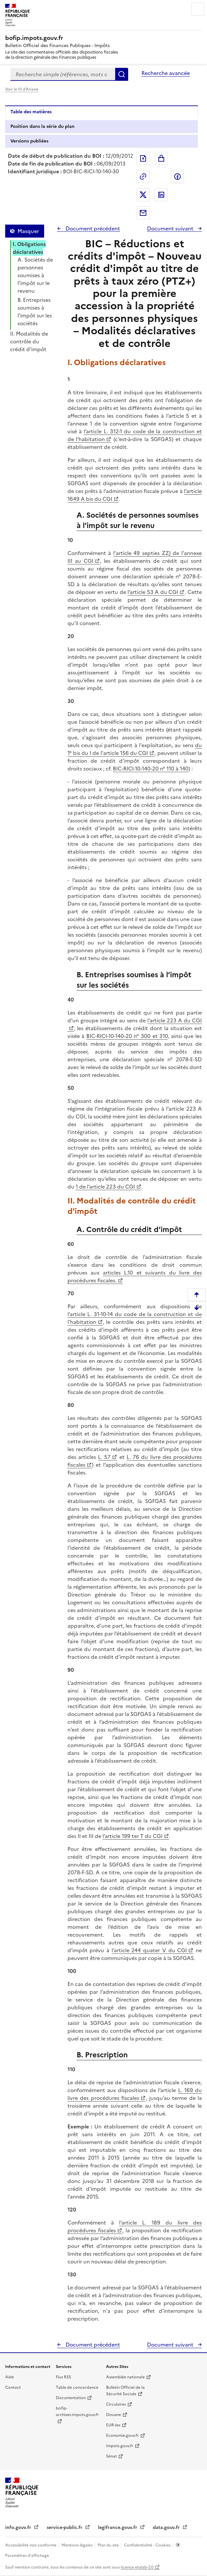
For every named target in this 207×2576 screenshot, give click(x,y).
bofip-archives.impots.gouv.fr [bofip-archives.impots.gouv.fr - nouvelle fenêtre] (77, 2411)
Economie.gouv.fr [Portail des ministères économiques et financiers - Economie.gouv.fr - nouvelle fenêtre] (122, 2435)
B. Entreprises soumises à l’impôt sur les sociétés (35, 311)
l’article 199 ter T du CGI (133, 1836)
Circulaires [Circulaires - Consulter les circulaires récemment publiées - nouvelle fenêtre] (116, 2404)
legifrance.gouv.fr (118, 2527)
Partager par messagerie (143, 212)
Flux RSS (63, 2377)
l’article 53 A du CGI (153, 592)
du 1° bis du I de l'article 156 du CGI (134, 749)
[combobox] (62, 74)
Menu (197, 9)
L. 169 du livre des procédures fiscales (134, 2094)
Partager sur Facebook (177, 176)
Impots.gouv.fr (119, 2446)
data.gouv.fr (167, 2527)
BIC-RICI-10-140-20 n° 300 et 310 (127, 1036)
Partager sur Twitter (143, 194)
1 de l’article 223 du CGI (105, 1186)
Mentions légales (77, 2545)
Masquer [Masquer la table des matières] (28, 231)
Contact (13, 2387)
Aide (9, 2377)
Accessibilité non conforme (31, 2545)
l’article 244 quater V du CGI (149, 1950)
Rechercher (121, 74)
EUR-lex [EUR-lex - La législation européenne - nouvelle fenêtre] (113, 2425)
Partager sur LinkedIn (161, 194)
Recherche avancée (165, 73)
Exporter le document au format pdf (143, 158)
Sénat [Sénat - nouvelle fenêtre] (111, 2456)
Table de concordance (77, 2387)
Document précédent (92, 228)
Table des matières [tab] (31, 111)
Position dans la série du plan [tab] (42, 126)
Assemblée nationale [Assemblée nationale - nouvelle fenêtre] (125, 2377)
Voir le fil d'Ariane (21, 89)
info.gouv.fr (18, 2527)
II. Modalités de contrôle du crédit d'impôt (29, 341)
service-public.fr (65, 2527)
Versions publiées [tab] (29, 141)
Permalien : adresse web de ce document (143, 176)
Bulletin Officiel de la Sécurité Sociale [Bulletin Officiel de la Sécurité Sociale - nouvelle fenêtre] (125, 2391)
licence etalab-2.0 (137, 2567)
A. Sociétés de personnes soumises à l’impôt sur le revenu (35, 275)
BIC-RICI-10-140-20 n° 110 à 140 (151, 768)
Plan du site (109, 2545)
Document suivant (171, 228)
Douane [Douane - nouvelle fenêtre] (113, 2415)
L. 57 (104, 1457)
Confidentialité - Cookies (148, 2545)
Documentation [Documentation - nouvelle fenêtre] (71, 2398)
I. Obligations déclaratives (29, 248)
